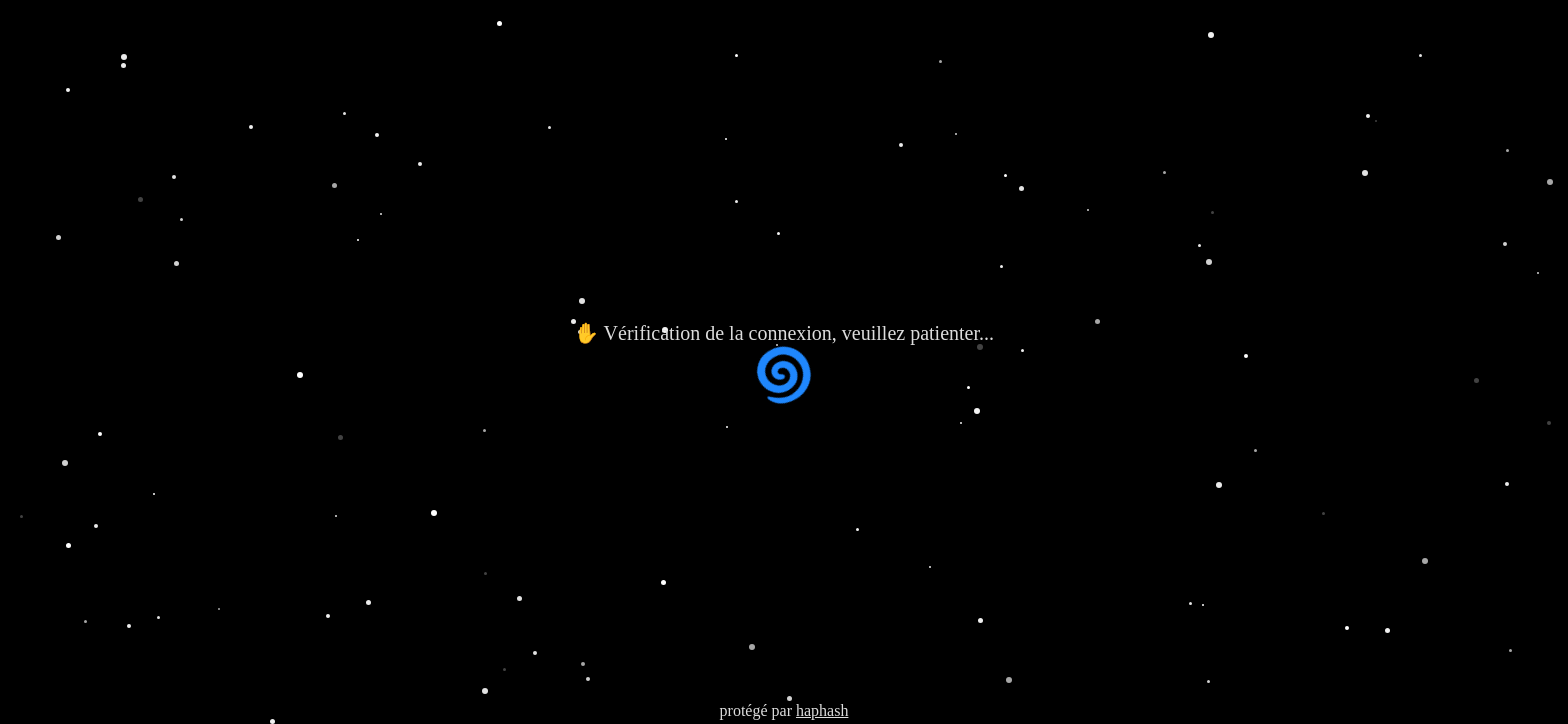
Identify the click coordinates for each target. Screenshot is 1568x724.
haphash (822, 710)
